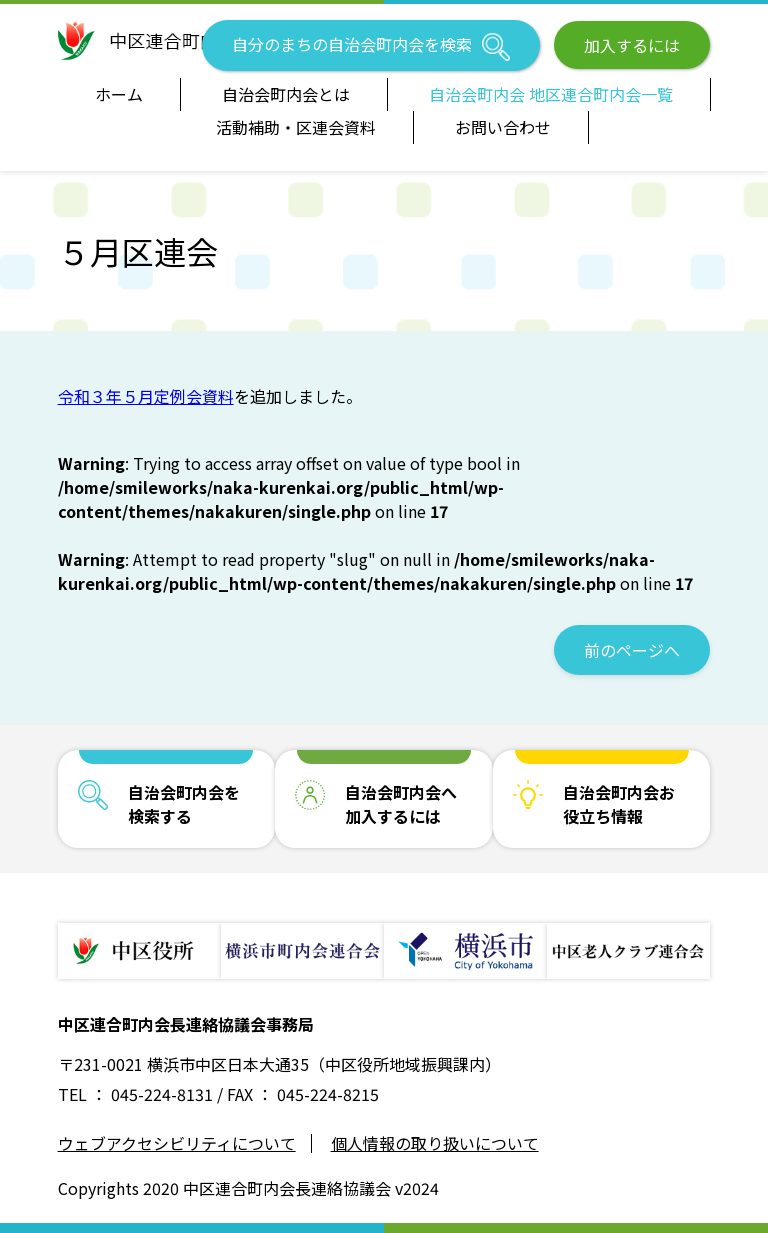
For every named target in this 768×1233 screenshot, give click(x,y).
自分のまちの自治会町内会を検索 (371, 46)
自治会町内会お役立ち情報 (619, 804)
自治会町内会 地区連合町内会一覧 (551, 94)
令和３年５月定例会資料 (146, 396)
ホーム (119, 94)
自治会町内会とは (286, 94)
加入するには (632, 45)
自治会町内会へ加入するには (401, 804)
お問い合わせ (503, 127)
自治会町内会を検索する (184, 804)
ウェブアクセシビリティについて (177, 1143)
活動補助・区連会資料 (296, 127)
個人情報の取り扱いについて (435, 1143)
